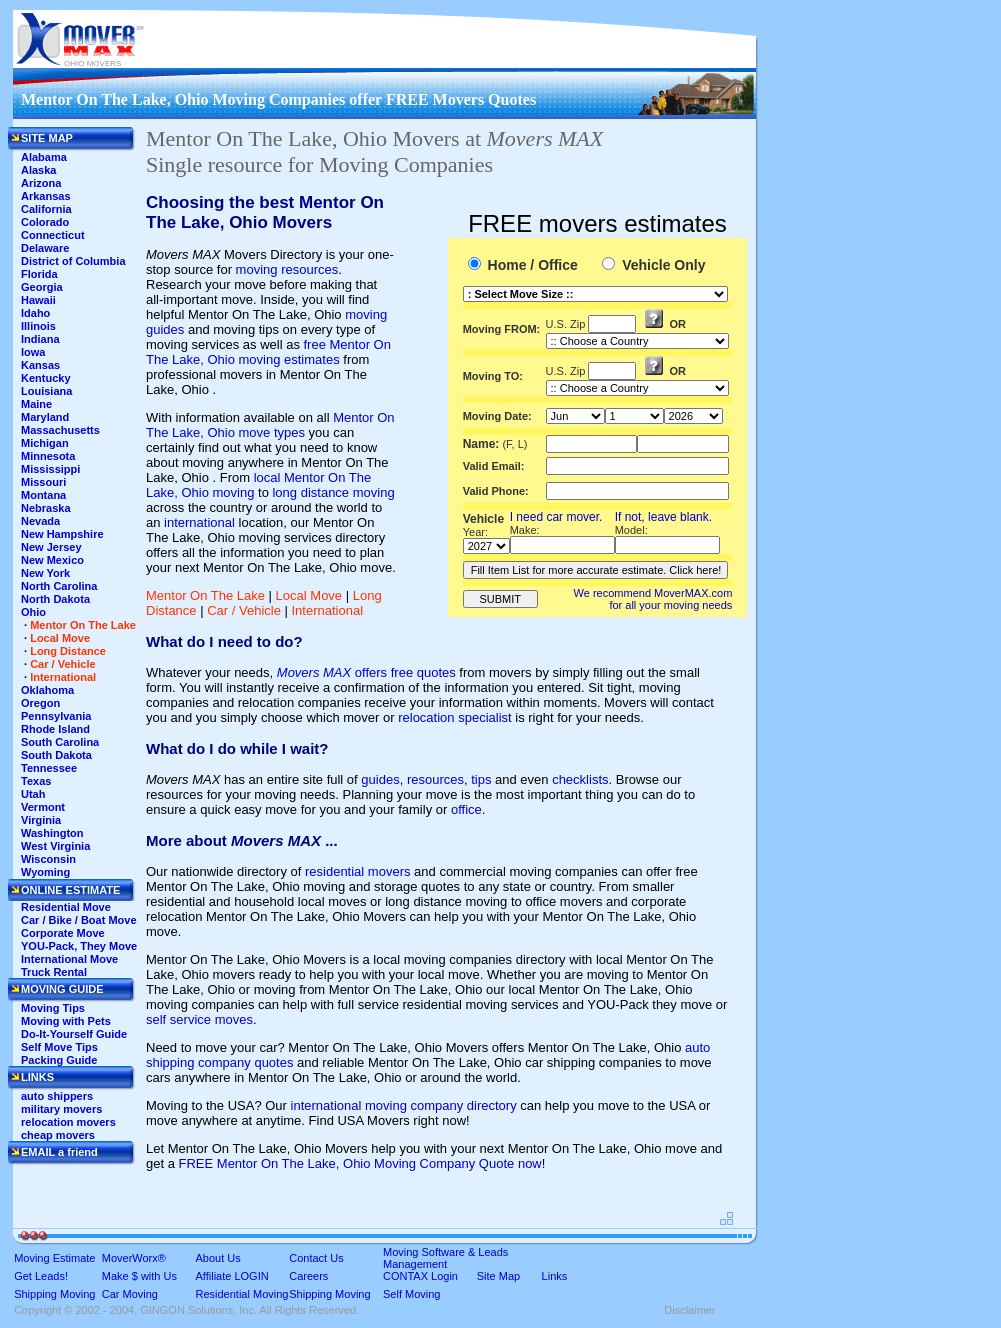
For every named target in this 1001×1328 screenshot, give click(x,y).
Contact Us (316, 1258)
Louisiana (46, 391)
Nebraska (46, 508)
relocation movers (68, 1122)
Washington (52, 833)
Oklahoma (47, 690)
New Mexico (52, 560)
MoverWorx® (134, 1258)
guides (380, 779)
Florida (39, 274)
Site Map (498, 1276)
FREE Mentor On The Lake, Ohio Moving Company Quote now (360, 1163)
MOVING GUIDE (62, 989)
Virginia (41, 820)
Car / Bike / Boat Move (79, 920)
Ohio (33, 612)
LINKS (37, 1077)
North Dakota (55, 599)
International (328, 610)
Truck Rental (54, 972)
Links (555, 1276)
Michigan (45, 443)
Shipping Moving (54, 1294)
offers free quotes (366, 672)
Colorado (45, 222)
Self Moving (411, 1294)
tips (481, 779)
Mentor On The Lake (205, 595)
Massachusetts (60, 430)
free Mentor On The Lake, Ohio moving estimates (268, 352)
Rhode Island (55, 729)
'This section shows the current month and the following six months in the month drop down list (575, 416)
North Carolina (59, 586)
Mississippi (50, 469)
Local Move (309, 595)
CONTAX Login (420, 1276)
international (199, 522)
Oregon (40, 703)
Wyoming (45, 872)
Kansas (40, 365)
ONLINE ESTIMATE (70, 890)
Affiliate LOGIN (232, 1276)
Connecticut (53, 235)
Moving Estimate (54, 1258)
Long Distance (68, 651)
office (466, 809)
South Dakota (56, 755)
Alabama (44, 157)
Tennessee (49, 768)
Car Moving (130, 1294)
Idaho (35, 313)
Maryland (45, 417)
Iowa (33, 352)
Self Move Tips (59, 1047)
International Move (69, 959)
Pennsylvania (56, 716)
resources (435, 779)
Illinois (38, 326)
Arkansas (46, 196)
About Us (218, 1258)
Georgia (42, 287)
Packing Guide (59, 1060)
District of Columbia (73, 261)
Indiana (40, 339)
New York (45, 573)
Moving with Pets (66, 1021)
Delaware (45, 248)
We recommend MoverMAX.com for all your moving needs (653, 599)
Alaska (38, 170)
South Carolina (60, 742)
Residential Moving (242, 1294)
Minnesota (48, 456)
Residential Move (66, 907)
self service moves (199, 1019)
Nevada (40, 521)
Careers (308, 1276)
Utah (33, 794)
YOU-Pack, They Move (79, 946)
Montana (43, 495)
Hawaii (38, 300)
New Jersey (51, 547)
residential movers (358, 871)
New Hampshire (62, 534)
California (46, 209)
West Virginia (55, 846)
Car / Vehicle (244, 610)
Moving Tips (53, 1008)
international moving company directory (404, 1105)
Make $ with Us (139, 1276)
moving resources (287, 269)
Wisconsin (48, 859)
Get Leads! (41, 1276)
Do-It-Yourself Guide (74, 1034)
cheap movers (58, 1135)
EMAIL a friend (59, 1152)
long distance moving (333, 492)
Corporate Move (63, 933)
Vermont (43, 807)
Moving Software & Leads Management (445, 1258)
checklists (580, 779)
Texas (36, 781)
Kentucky (46, 378)
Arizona (41, 183)
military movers (61, 1109)
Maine (36, 404)
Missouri (43, 482)
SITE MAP (47, 138)
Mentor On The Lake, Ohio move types (270, 425)
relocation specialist (454, 717)
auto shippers (57, 1096)
